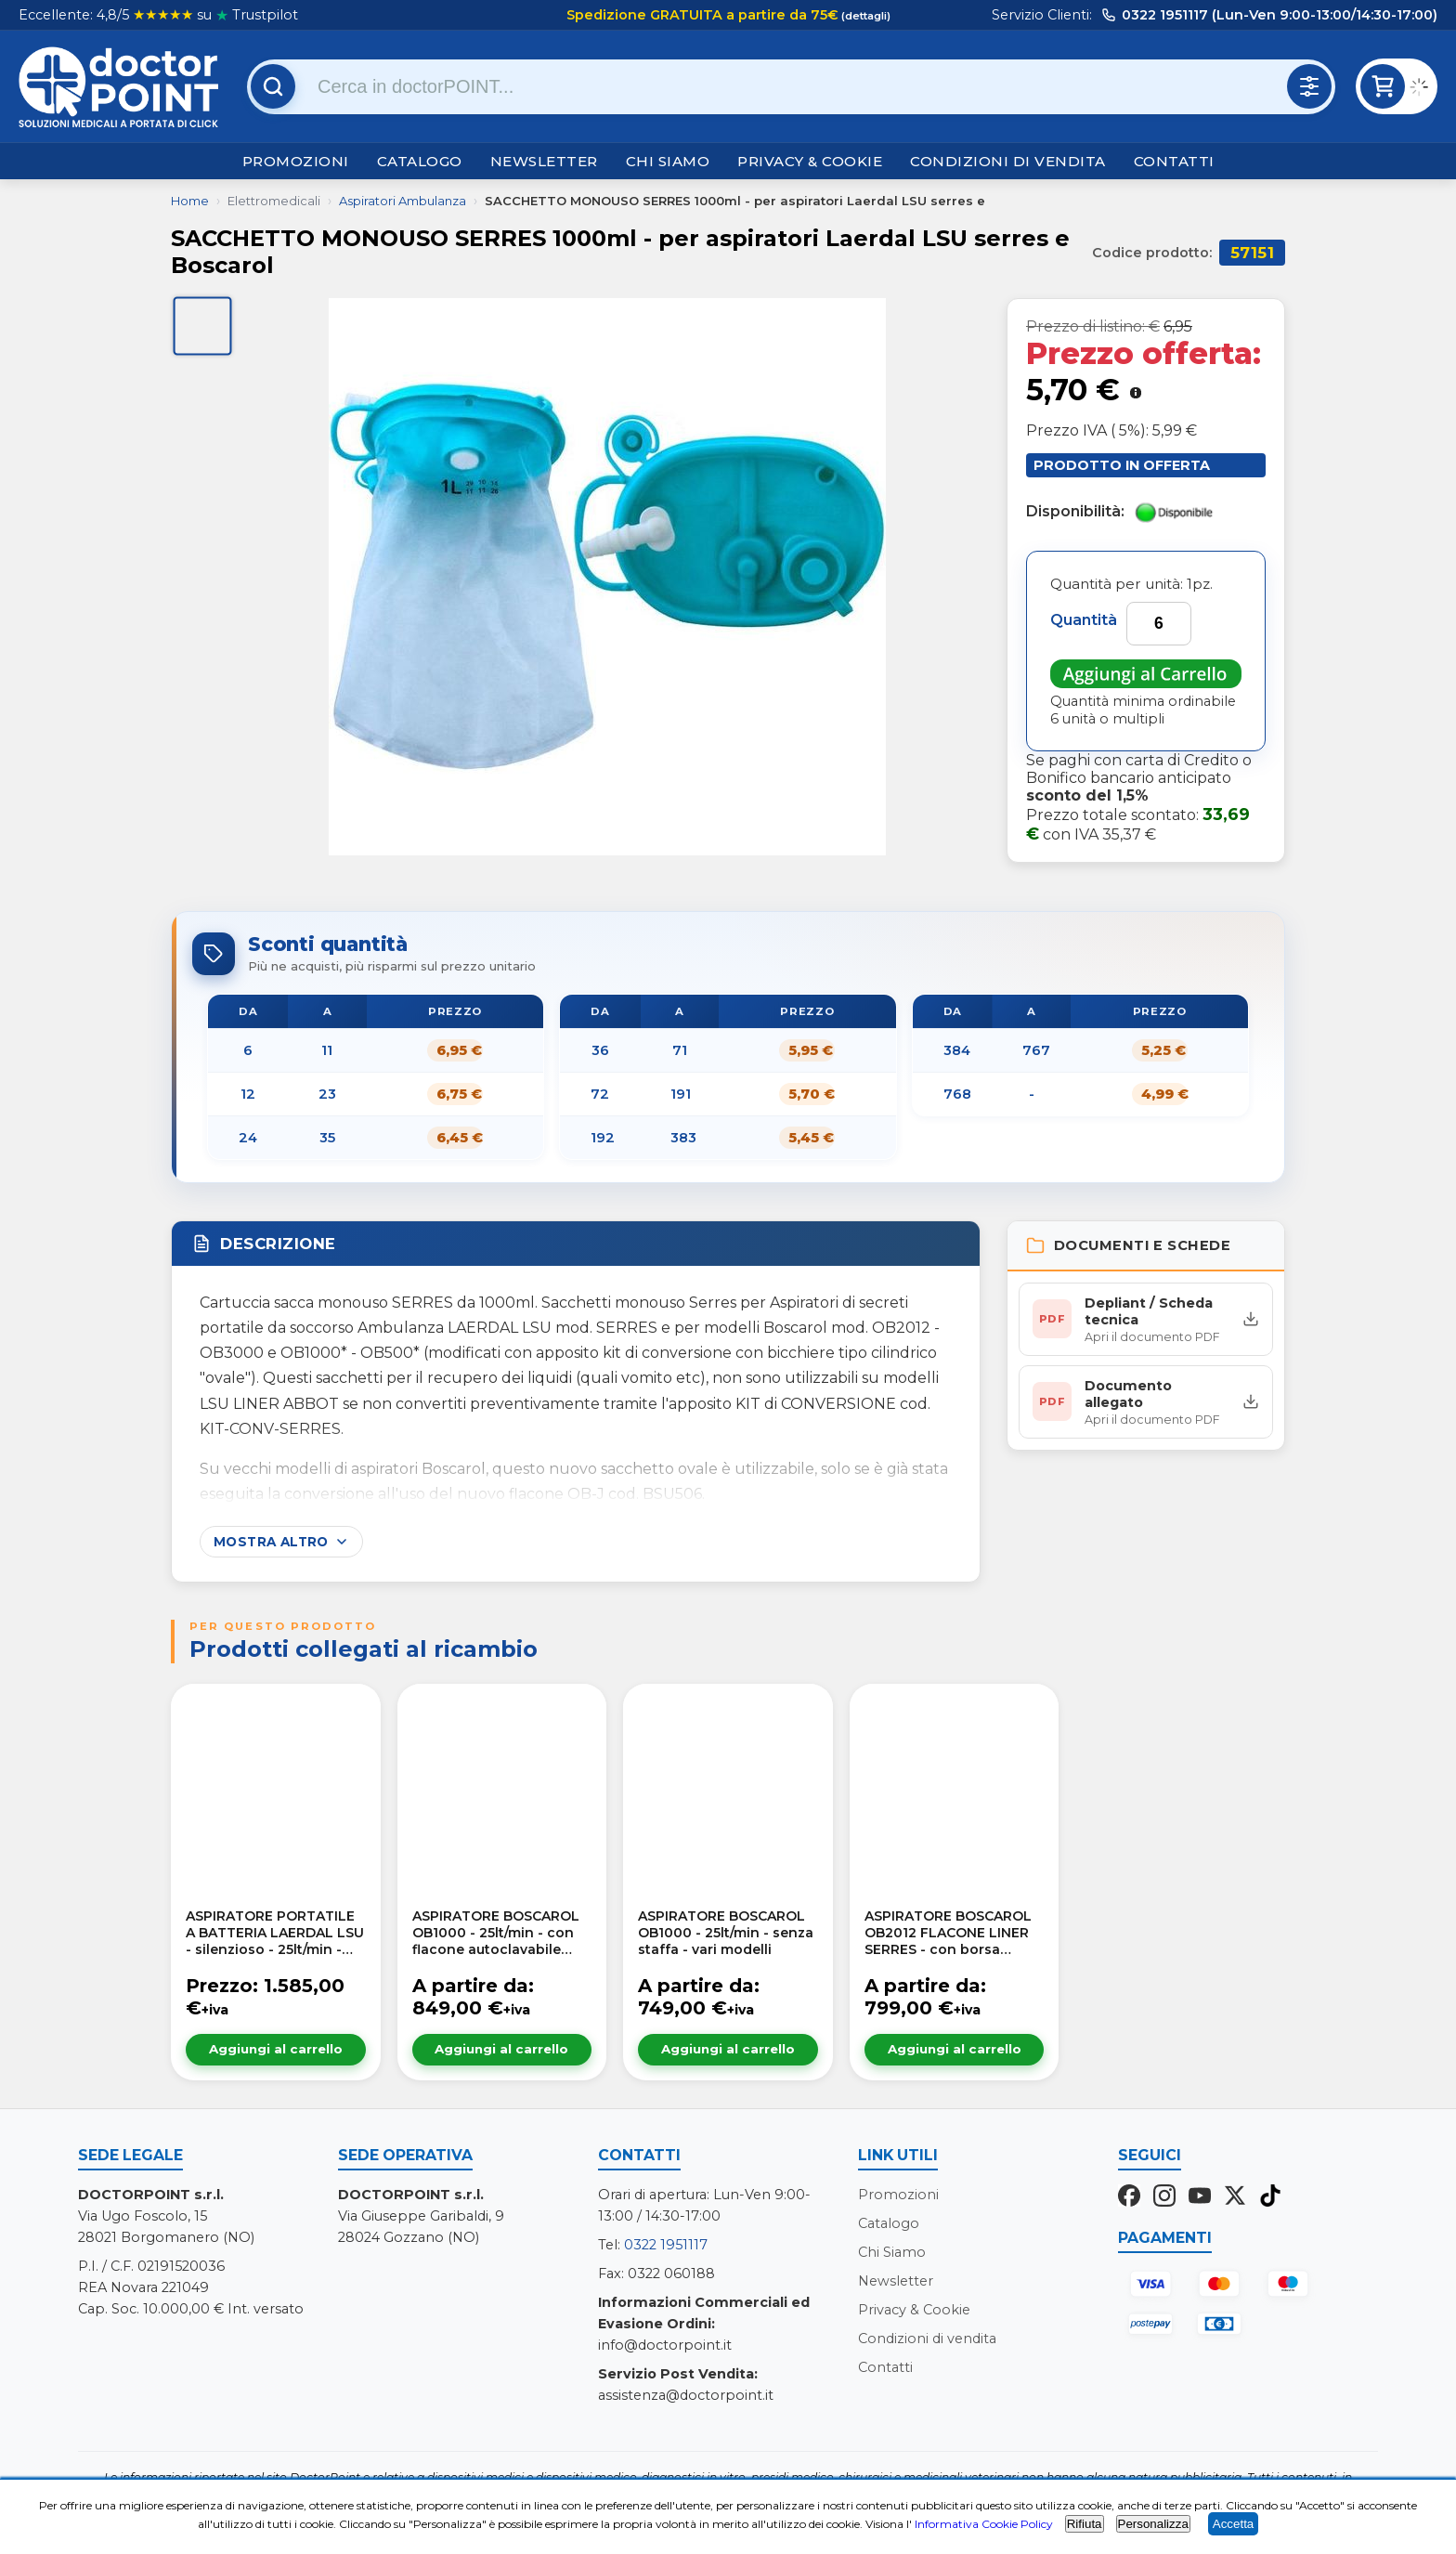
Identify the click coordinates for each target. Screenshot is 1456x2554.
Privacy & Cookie (809, 161)
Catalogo (419, 161)
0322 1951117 (666, 2244)
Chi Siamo (668, 161)
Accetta (1233, 2524)
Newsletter (544, 161)
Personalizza (1153, 2524)
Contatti (1174, 161)
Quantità (1083, 620)
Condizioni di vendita (1008, 161)
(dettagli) (864, 15)
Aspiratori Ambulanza (402, 200)
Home (190, 200)
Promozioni (295, 161)
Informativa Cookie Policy (984, 2524)
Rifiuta (1084, 2524)
